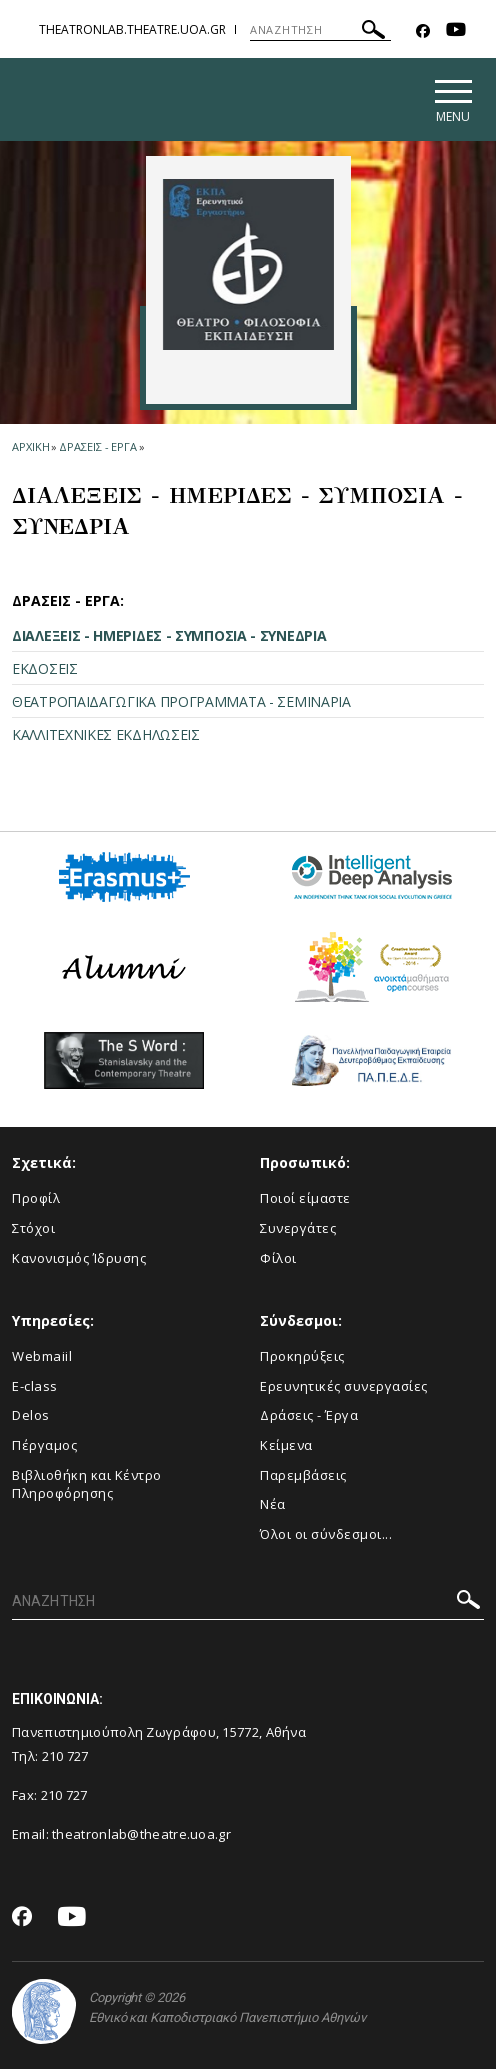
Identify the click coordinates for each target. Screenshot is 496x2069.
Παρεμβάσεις (303, 1475)
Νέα (273, 1504)
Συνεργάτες (298, 1228)
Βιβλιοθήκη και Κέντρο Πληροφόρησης (87, 1484)
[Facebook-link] (423, 31)
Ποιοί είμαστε (305, 1198)
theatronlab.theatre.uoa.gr (132, 29)
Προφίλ (36, 1198)
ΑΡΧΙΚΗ (30, 446)
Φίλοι (278, 1258)
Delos (31, 1415)
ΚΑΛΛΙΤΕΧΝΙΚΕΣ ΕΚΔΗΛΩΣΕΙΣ (106, 734)
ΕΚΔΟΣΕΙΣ (45, 668)
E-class (35, 1386)
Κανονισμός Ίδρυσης (79, 1258)
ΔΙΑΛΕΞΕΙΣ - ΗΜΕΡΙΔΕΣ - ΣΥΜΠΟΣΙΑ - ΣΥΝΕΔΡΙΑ (169, 635)
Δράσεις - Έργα (309, 1415)
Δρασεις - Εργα (98, 446)
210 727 (67, 1756)
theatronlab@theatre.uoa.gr (141, 1834)
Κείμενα (286, 1445)
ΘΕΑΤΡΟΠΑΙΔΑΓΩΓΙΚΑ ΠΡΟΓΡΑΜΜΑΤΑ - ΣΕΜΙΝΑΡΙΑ (181, 701)
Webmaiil (42, 1356)
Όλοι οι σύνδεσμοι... (326, 1534)
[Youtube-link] (456, 31)
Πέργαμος (44, 1445)
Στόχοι (33, 1228)
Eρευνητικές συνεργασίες (344, 1386)
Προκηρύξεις (302, 1356)
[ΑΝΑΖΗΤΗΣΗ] (320, 30)
